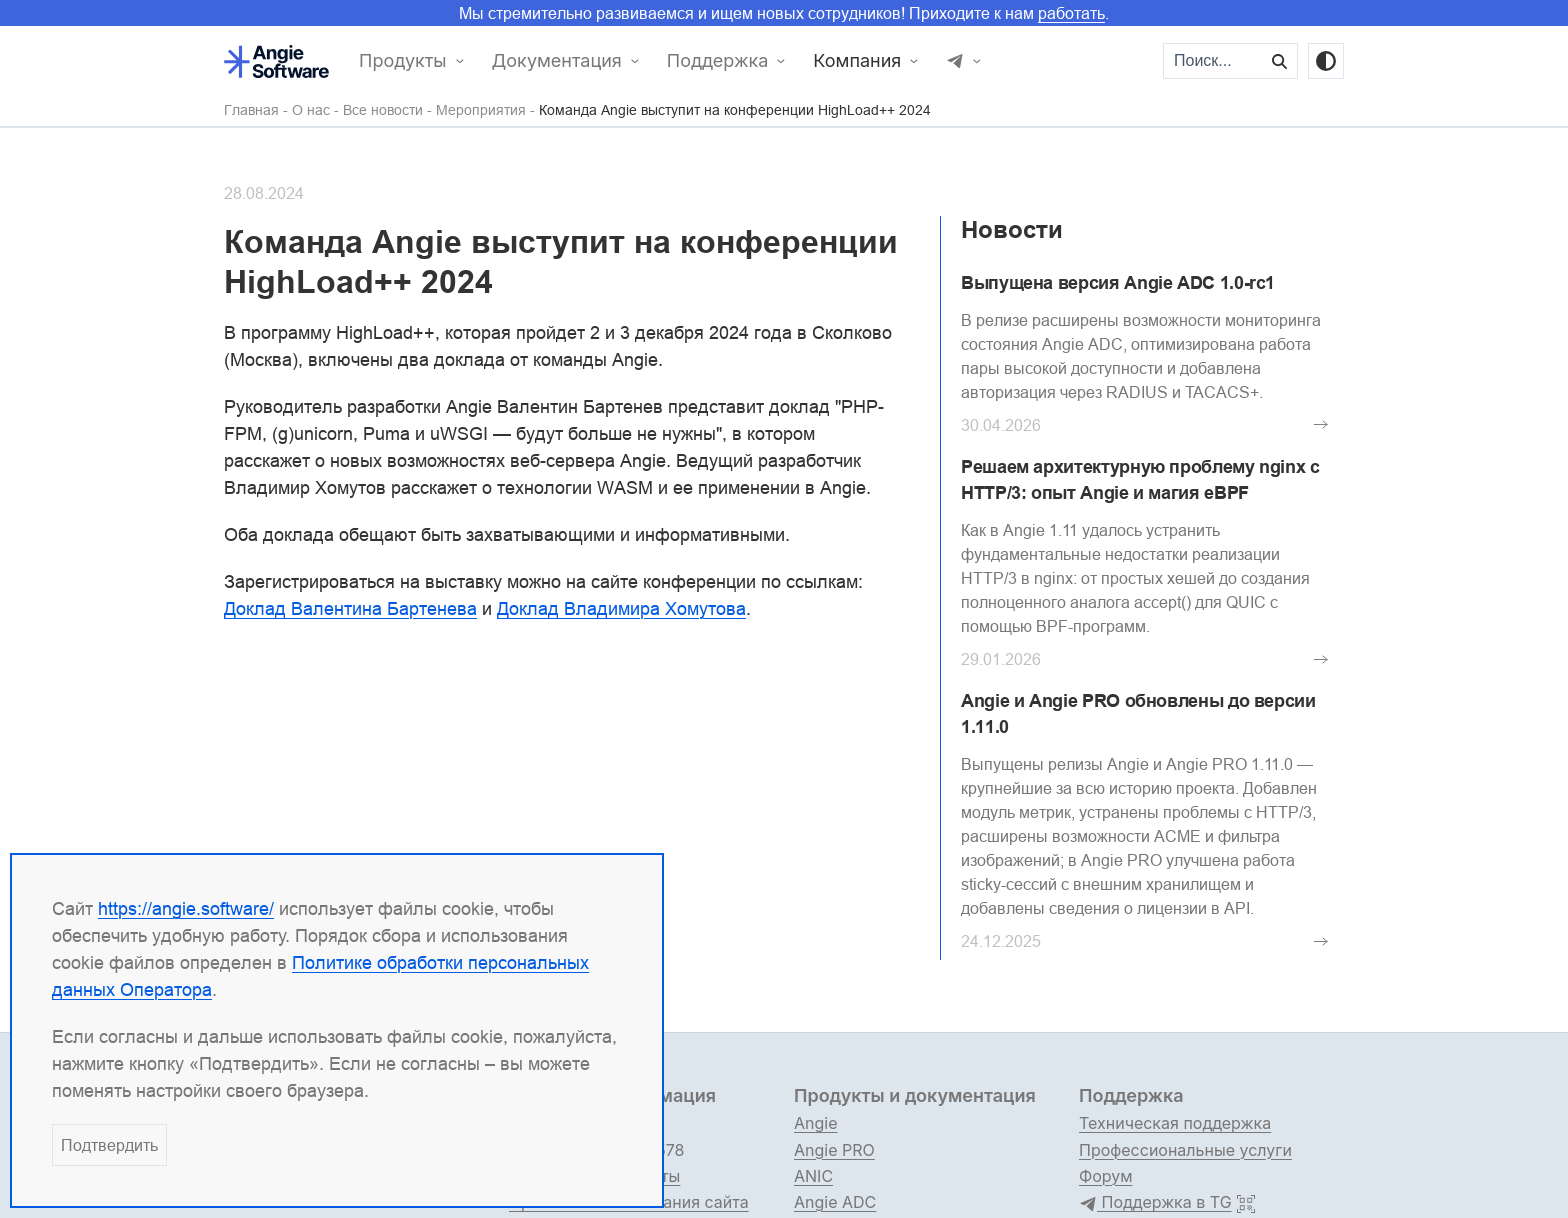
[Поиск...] (1214, 61)
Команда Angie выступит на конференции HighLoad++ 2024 (735, 110)
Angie (816, 1123)
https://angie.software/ (186, 908)
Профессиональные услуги (1185, 1150)
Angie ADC (835, 1202)
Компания (857, 61)
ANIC (813, 1176)
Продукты (403, 61)
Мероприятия (481, 110)
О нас (311, 110)
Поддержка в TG (1155, 1203)
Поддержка (718, 61)
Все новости (383, 110)
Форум (1106, 1176)
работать (1071, 13)
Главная (251, 110)
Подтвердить (109, 1145)
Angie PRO (834, 1150)
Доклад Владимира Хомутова (621, 608)
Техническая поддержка (1175, 1123)
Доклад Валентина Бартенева (350, 608)
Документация (557, 61)
